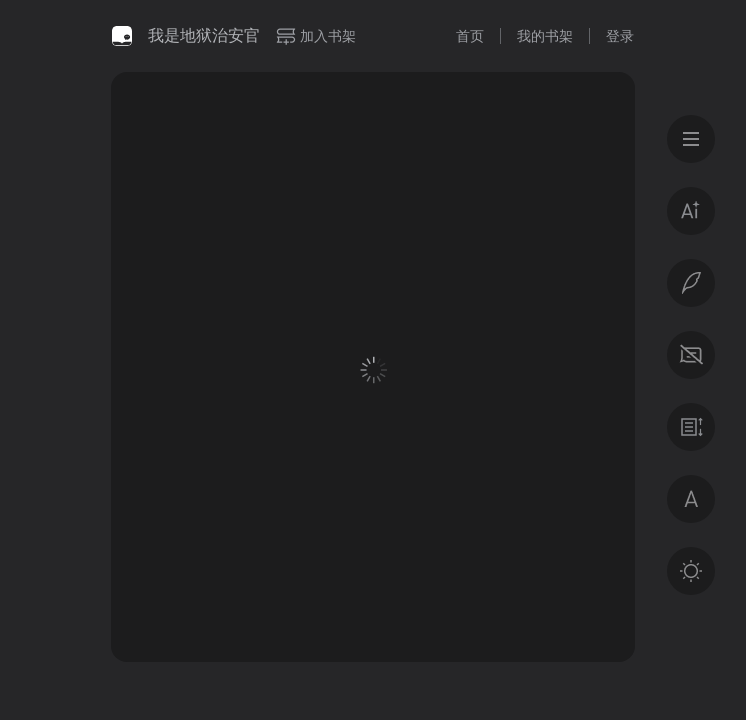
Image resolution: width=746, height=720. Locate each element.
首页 (470, 36)
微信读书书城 (122, 36)
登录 (620, 36)
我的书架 (545, 36)
